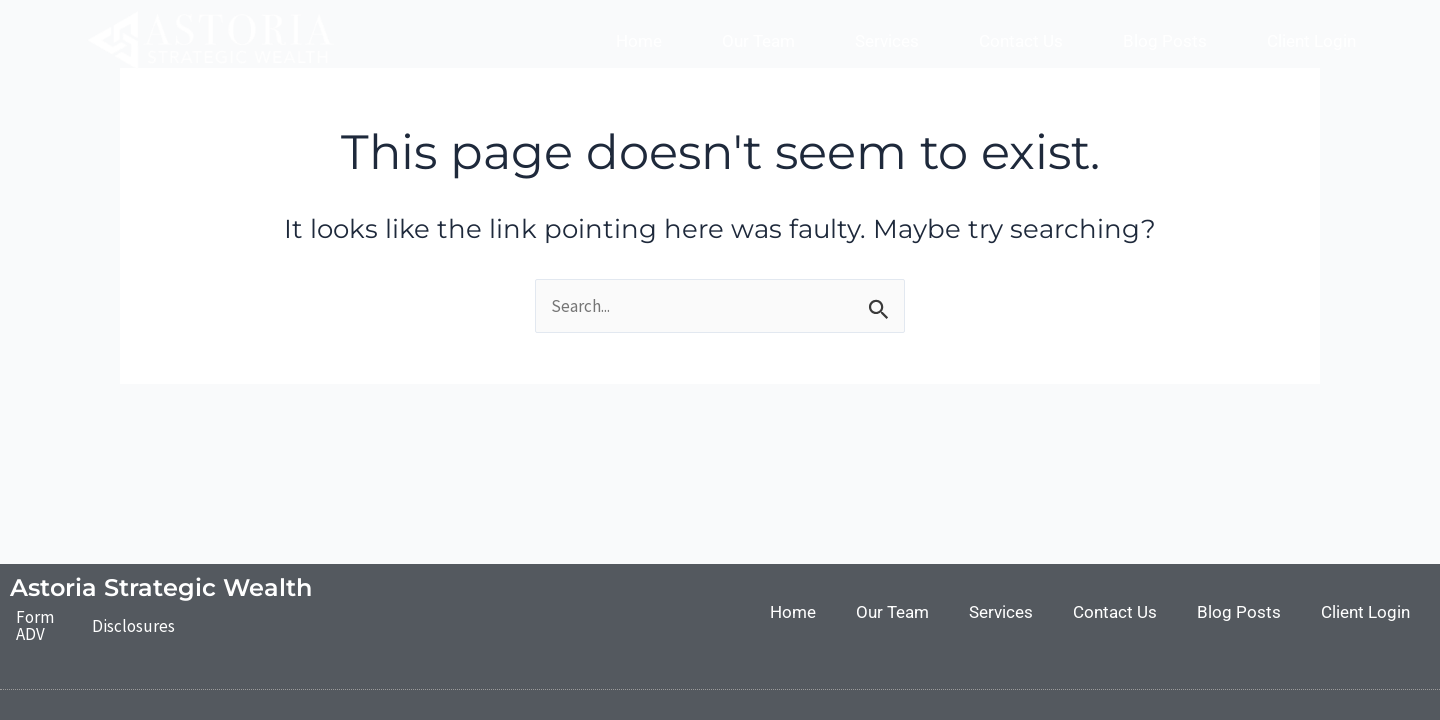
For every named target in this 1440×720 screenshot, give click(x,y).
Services (887, 41)
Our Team (758, 41)
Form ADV (35, 625)
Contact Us (1021, 41)
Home (639, 41)
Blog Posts (1165, 41)
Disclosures (133, 626)
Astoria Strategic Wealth (161, 587)
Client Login (1311, 41)
